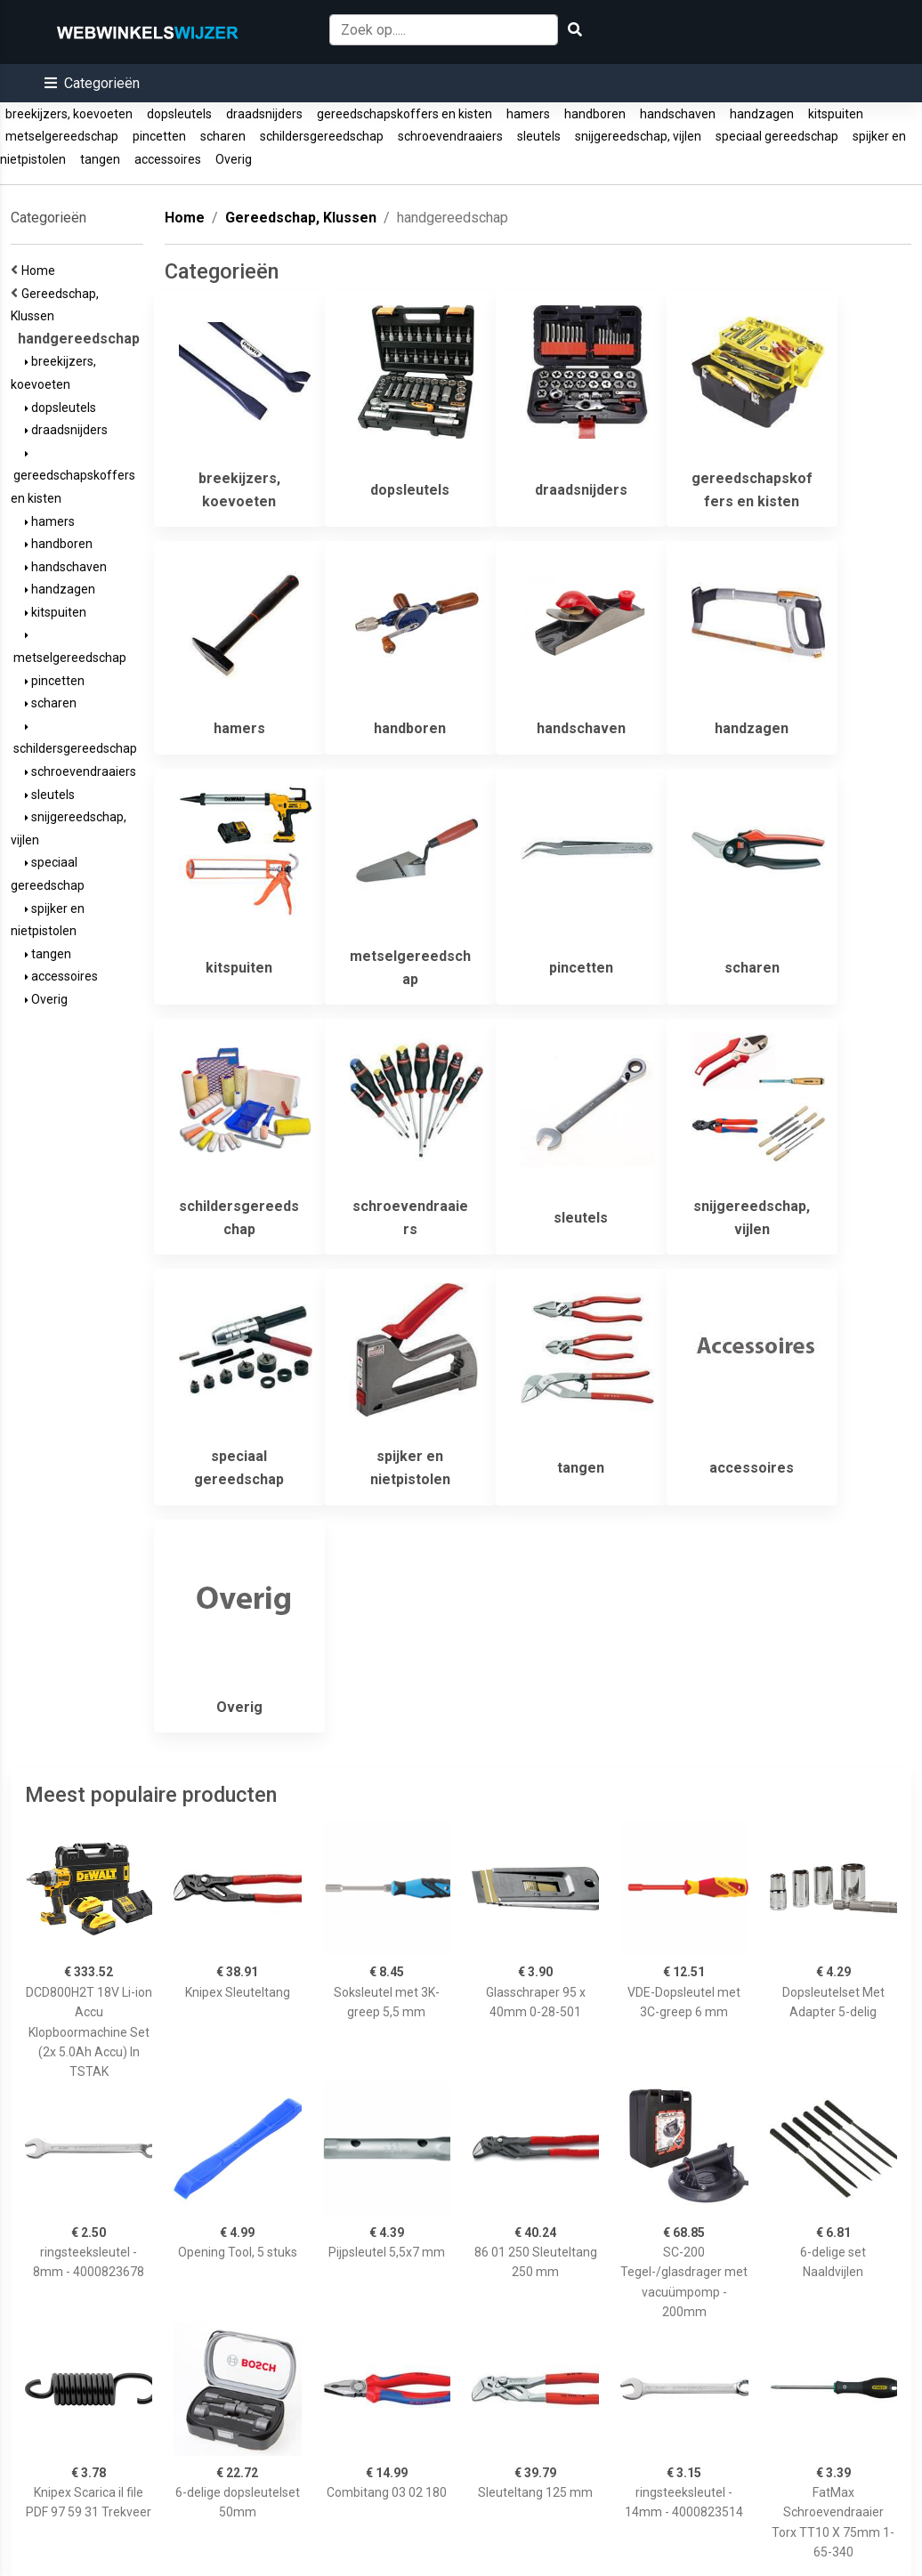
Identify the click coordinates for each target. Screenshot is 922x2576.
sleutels (539, 136)
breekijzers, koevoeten (69, 114)
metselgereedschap (62, 136)
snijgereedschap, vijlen (638, 136)
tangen (100, 159)
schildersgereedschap (322, 136)
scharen (223, 136)
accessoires (167, 159)
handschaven (678, 114)
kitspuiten (836, 114)
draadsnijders (264, 114)
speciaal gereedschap (777, 136)
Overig (233, 159)
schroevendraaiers (450, 136)
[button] (92, 83)
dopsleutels (179, 114)
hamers (528, 114)
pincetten (159, 136)
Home (41, 270)
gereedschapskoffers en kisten (404, 114)
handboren (595, 114)
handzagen (761, 114)
